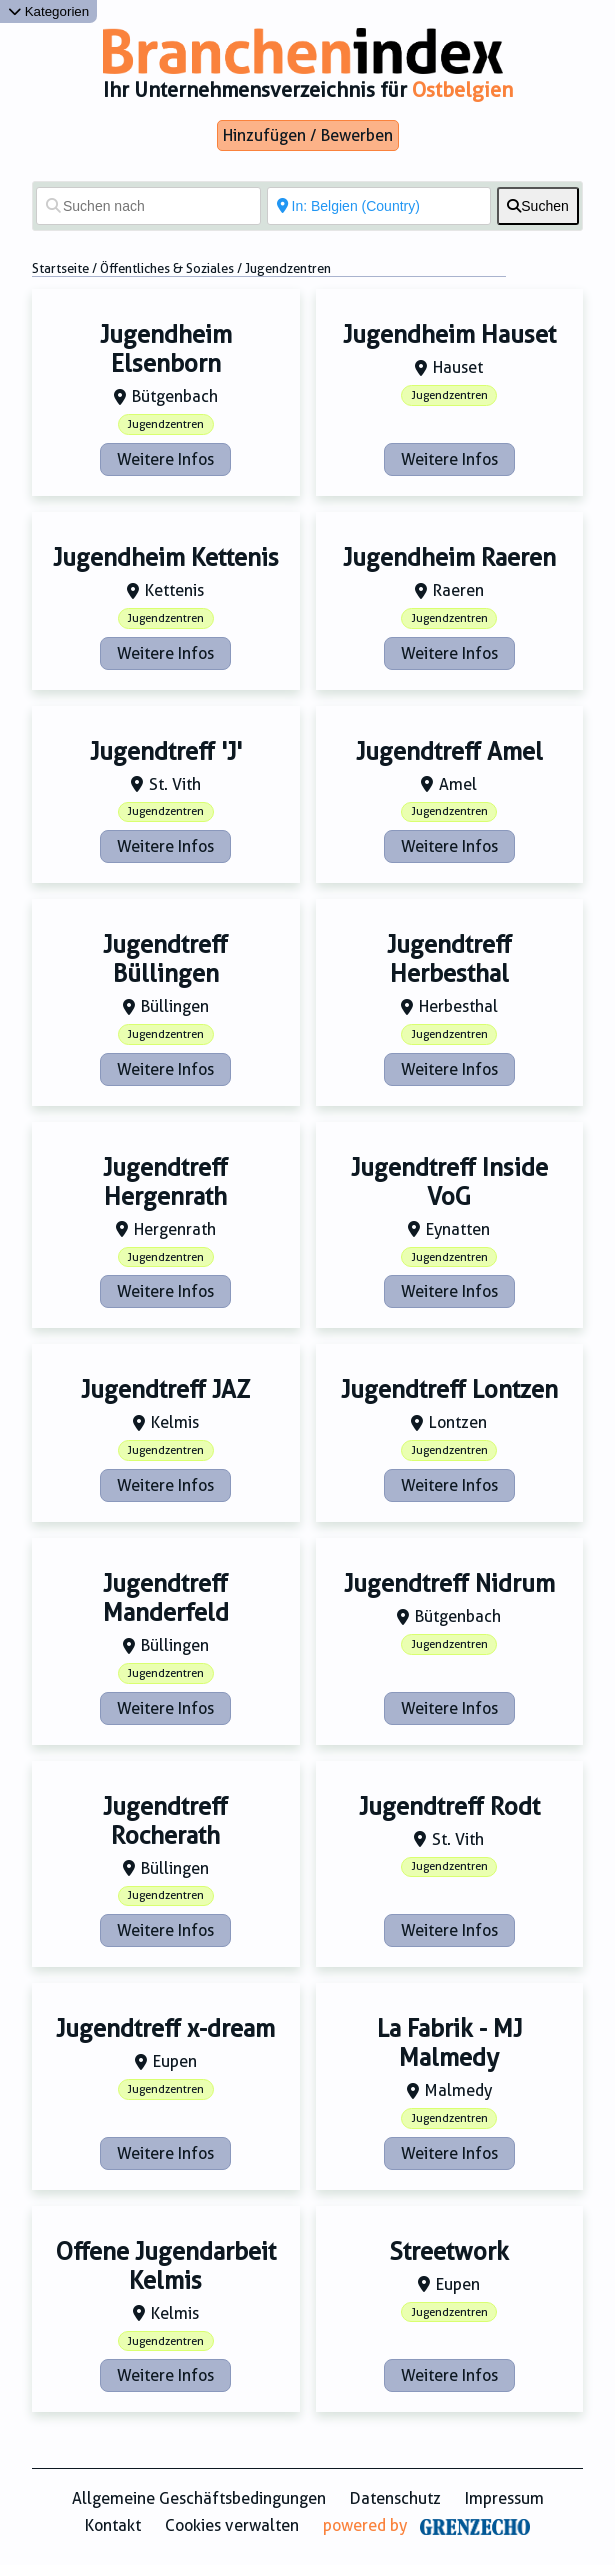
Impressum (504, 2498)
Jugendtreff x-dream (165, 2029)
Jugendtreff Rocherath (165, 1821)
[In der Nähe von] (379, 206)
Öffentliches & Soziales (167, 268)
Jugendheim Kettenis (166, 558)
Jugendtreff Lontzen (449, 1390)
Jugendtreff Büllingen (165, 959)
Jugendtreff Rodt (449, 1807)
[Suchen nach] (148, 206)
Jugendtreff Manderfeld (166, 1598)
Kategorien (48, 11)
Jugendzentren (165, 424)
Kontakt (113, 2525)
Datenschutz (395, 2498)
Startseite (60, 268)
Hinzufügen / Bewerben (308, 135)
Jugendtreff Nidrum (449, 1584)
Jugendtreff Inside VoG (449, 1182)
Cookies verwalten (232, 2525)
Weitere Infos (165, 459)
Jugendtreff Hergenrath (165, 1182)
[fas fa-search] (538, 206)
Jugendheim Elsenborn (166, 349)
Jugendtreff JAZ (165, 1390)
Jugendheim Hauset (449, 335)
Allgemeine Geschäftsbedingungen (199, 2498)
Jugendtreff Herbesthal (449, 959)
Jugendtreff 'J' (166, 752)
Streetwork (449, 2252)
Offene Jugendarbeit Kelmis (166, 2266)
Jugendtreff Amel (449, 752)
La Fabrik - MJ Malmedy (449, 2043)
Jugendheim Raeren (449, 558)
